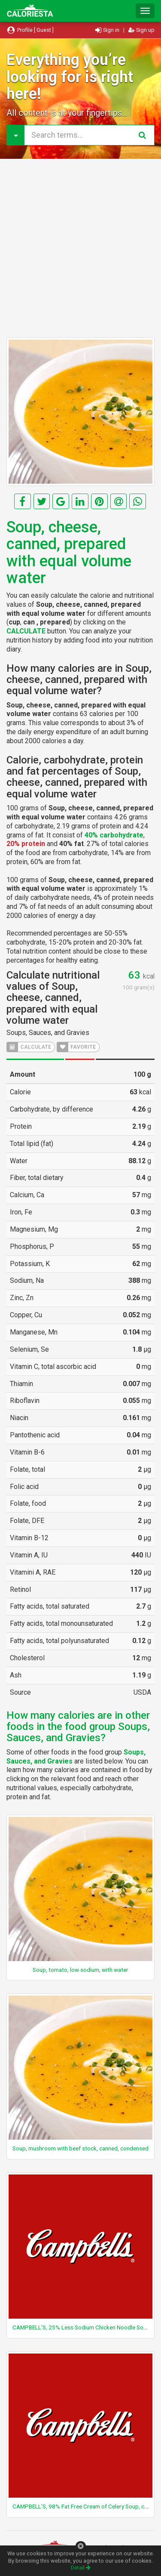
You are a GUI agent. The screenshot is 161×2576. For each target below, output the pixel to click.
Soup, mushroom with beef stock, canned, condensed (80, 2148)
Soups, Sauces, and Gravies (47, 1033)
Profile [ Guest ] (30, 30)
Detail (81, 2567)
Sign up (141, 30)
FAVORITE (76, 1047)
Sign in (108, 30)
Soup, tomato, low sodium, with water (80, 1969)
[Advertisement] (80, 248)
